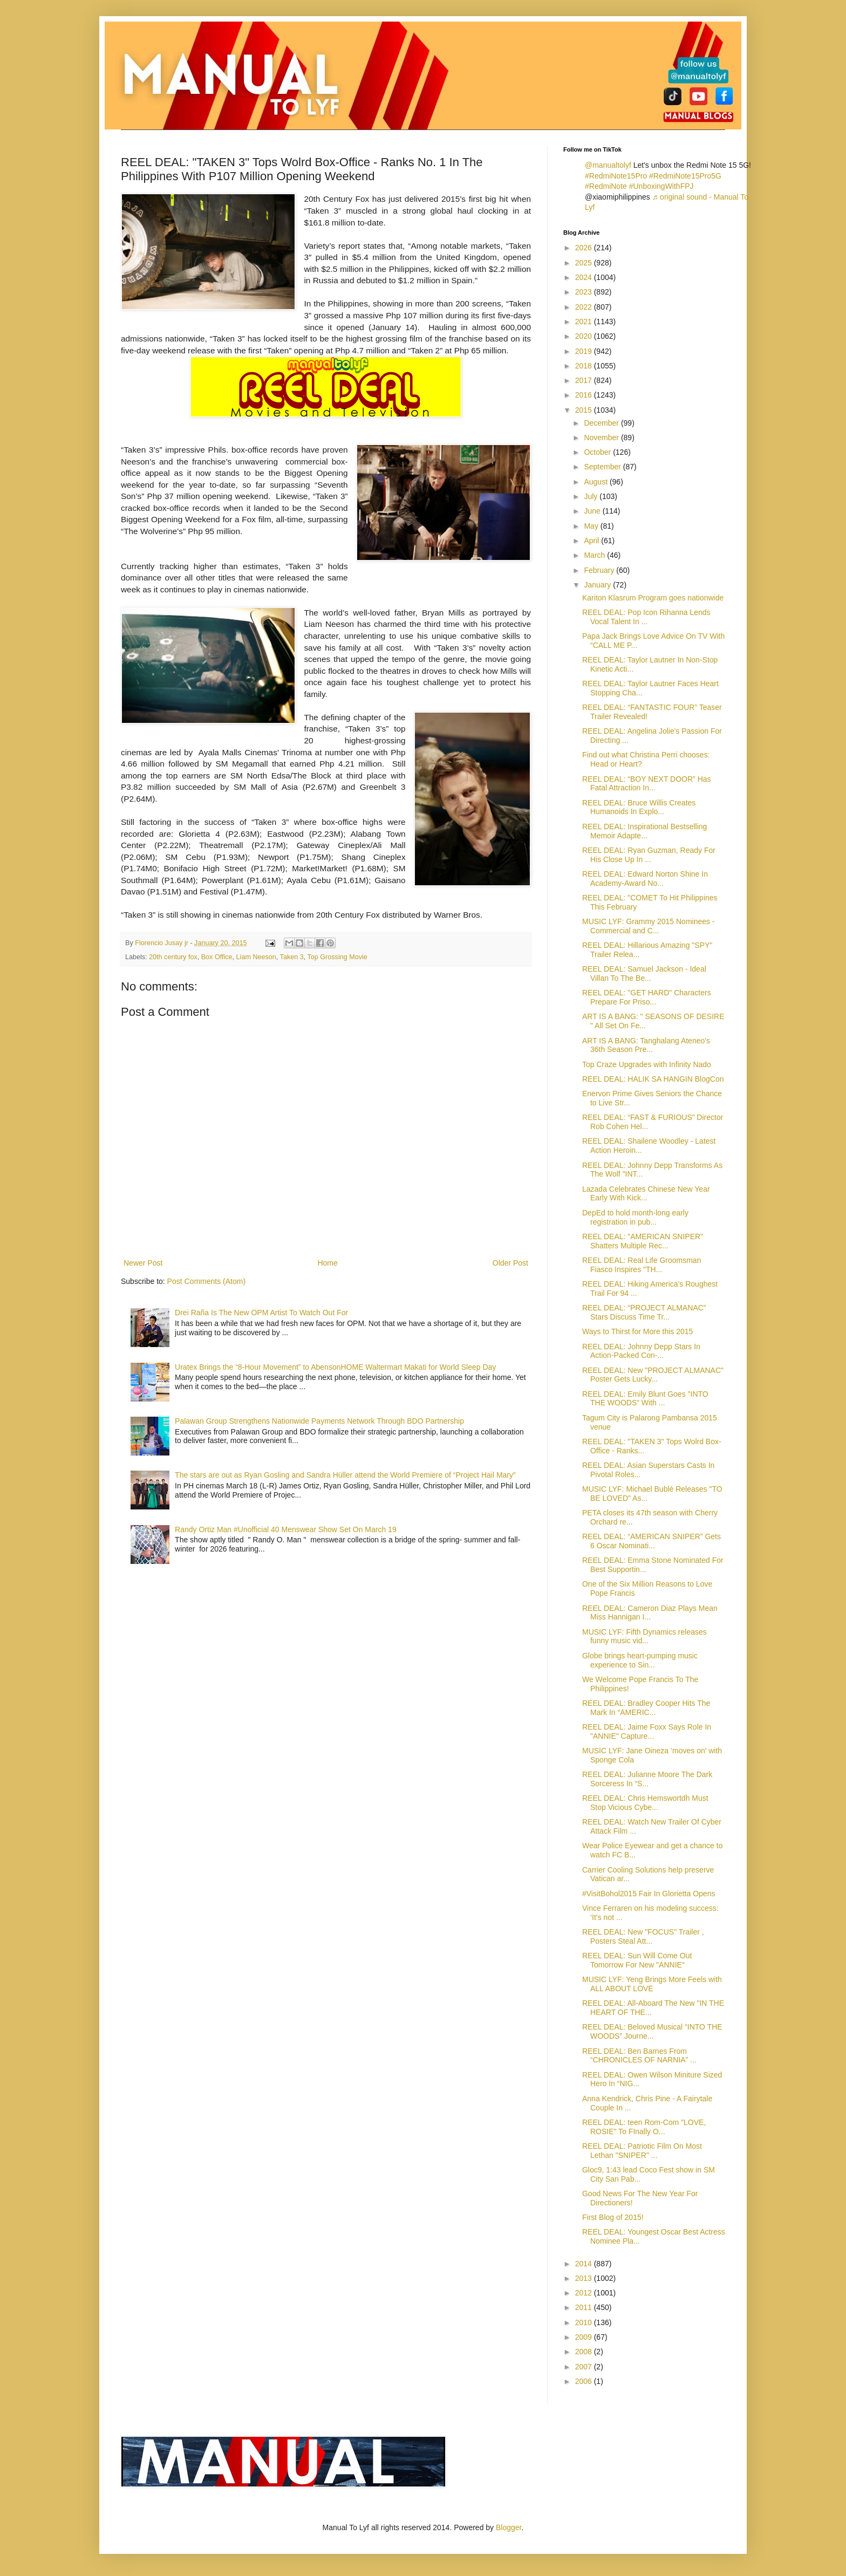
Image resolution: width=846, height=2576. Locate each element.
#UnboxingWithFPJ (661, 186)
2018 (584, 365)
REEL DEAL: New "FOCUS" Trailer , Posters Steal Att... (643, 1936)
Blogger (508, 2527)
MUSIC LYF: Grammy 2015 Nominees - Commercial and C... (648, 926)
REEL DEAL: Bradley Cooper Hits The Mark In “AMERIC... (646, 1708)
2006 (584, 2381)
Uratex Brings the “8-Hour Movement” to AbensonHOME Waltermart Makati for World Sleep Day (335, 1367)
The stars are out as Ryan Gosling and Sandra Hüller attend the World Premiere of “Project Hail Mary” (345, 1475)
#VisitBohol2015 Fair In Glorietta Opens (648, 1893)
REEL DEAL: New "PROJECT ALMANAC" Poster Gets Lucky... (653, 1375)
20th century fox (173, 957)
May (592, 526)
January (598, 584)
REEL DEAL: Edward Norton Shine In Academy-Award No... (645, 878)
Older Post (510, 1263)
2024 (584, 277)
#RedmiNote (606, 186)
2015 (584, 410)
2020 (584, 336)
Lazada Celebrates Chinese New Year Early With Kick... (646, 1193)
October (598, 452)
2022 (584, 307)
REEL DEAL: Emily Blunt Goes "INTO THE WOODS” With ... (645, 1398)
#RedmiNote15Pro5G (685, 176)
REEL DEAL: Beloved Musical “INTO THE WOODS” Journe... (652, 2031)
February (600, 570)
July (591, 496)
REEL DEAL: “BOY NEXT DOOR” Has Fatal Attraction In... (646, 783)
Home (327, 1263)
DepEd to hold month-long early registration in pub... (635, 1217)
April (592, 540)
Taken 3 (292, 957)
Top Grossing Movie (337, 957)
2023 (584, 292)
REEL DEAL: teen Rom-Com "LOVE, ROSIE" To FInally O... (644, 2127)
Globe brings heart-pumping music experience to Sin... (640, 1660)
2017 (584, 380)
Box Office (217, 957)
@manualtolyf (608, 165)
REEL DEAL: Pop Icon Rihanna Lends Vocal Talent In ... (646, 617)
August (596, 481)
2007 (584, 2366)
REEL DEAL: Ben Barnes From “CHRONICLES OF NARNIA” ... (639, 2056)
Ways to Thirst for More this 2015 (637, 1331)
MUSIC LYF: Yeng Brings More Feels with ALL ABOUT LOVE (652, 1984)
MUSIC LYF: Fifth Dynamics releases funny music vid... (644, 1636)
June (593, 511)
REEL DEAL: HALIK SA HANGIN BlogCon (653, 1079)
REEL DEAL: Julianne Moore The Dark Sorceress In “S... (647, 1779)
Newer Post (143, 1263)
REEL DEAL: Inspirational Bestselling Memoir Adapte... (644, 831)
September (603, 466)
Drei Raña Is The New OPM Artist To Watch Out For (261, 1312)
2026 (584, 247)
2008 (584, 2351)
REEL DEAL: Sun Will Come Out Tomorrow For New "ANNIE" (637, 1960)
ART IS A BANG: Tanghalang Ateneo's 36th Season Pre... (646, 1045)
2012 (584, 2292)
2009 (584, 2337)
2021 (584, 321)
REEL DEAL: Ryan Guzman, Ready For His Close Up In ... (648, 855)
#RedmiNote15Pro (616, 176)
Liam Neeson (256, 957)
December (602, 423)
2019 (584, 351)
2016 (584, 395)
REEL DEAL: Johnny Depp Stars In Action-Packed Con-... (641, 1351)
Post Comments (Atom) (206, 1281)
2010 (584, 2322)
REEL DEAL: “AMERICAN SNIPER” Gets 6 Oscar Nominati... (651, 1541)
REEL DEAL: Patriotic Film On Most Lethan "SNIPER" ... (642, 2151)
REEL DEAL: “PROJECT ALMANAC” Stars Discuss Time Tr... (644, 1312)
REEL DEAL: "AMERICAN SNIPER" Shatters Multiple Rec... (642, 1241)
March (595, 555)
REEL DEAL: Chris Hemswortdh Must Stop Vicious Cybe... (645, 1803)
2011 (584, 2307)
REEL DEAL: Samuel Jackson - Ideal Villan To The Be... (644, 973)
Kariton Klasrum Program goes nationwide (653, 597)
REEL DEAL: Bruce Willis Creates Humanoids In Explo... (638, 807)
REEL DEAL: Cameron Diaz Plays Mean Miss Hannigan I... (650, 1613)
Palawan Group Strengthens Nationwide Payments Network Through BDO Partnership (319, 1421)
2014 (584, 2263)
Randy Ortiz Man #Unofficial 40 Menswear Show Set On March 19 (286, 1529)
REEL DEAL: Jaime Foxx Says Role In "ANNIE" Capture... (646, 1731)
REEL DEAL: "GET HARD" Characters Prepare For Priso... (646, 997)
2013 (584, 2278)
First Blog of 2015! (613, 2217)
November (602, 437)
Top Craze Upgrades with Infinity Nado (646, 1064)
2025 (584, 262)
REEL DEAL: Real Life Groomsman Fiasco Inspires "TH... (641, 1265)
